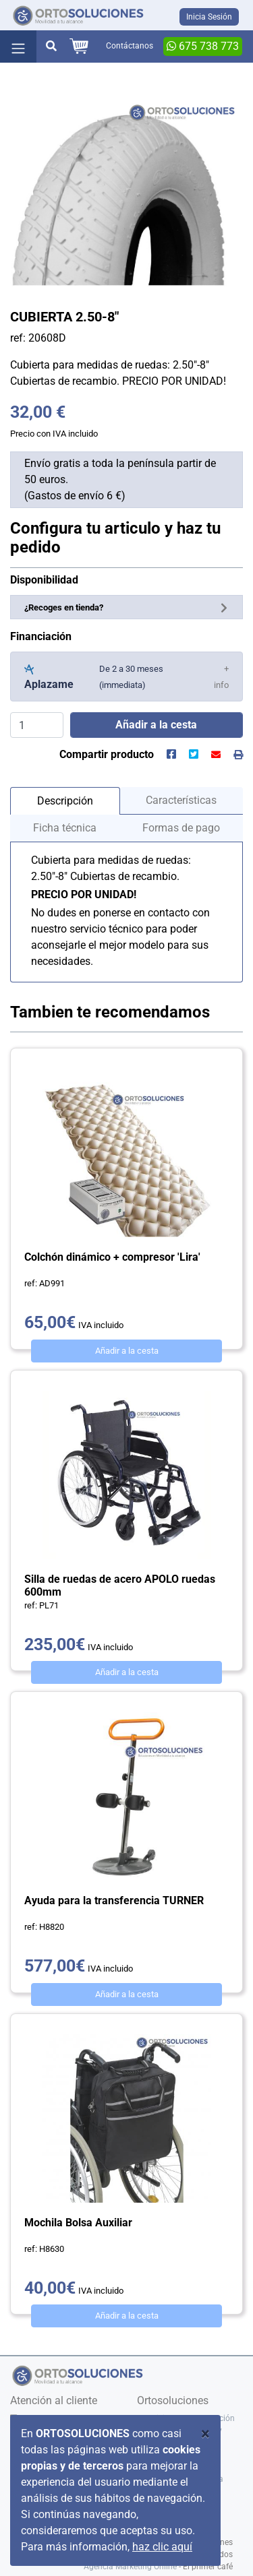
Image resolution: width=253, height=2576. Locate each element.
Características (181, 800)
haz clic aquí (162, 2546)
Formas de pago (181, 827)
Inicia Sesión (209, 17)
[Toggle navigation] (18, 46)
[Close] (205, 2434)
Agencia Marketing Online (130, 2566)
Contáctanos (129, 46)
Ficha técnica (64, 827)
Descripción (65, 800)
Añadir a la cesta (127, 1351)
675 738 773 (203, 46)
